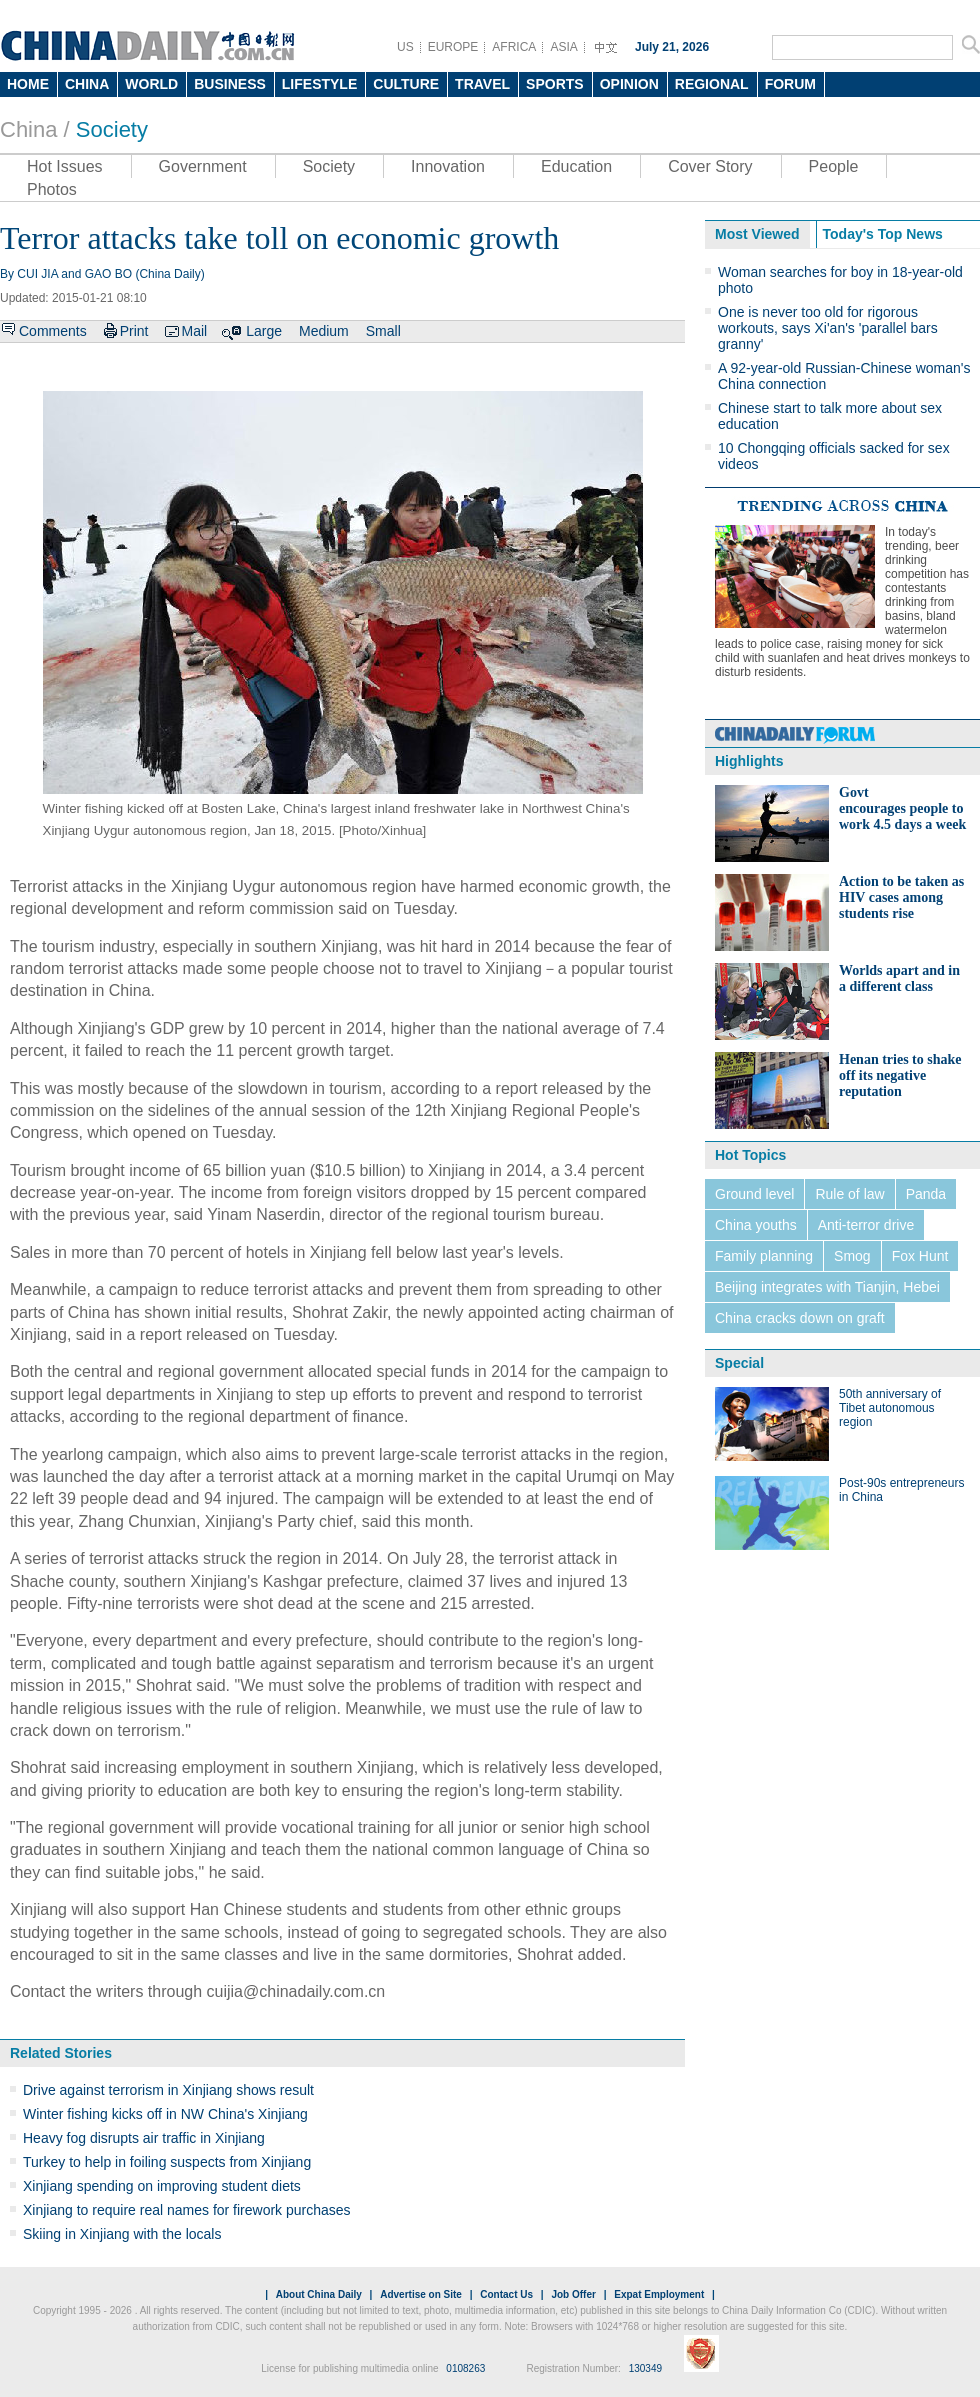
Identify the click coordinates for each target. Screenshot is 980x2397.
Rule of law (849, 1194)
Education (576, 166)
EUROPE (453, 47)
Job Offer (573, 2294)
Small (383, 331)
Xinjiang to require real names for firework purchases (187, 2210)
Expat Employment (659, 2294)
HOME (28, 84)
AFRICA (514, 47)
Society (112, 129)
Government (203, 166)
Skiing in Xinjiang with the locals (122, 2234)
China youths (756, 1225)
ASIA (563, 47)
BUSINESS (230, 84)
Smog (852, 1256)
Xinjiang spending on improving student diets (162, 2186)
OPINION (629, 84)
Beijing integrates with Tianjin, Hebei (827, 1287)
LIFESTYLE (319, 84)
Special (739, 1363)
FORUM (790, 84)
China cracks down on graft (800, 1318)
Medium (324, 331)
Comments (53, 331)
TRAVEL (482, 84)
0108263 (465, 2368)
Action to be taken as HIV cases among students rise (901, 897)
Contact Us (506, 2294)
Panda (926, 1194)
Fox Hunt (920, 1256)
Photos (52, 189)
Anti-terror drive (866, 1225)
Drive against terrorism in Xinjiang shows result (168, 2090)
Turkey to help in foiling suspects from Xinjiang (167, 2162)
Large (264, 331)
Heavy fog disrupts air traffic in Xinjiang (144, 2138)
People (834, 166)
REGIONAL (712, 84)
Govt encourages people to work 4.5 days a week (902, 808)
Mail (194, 331)
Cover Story (710, 166)
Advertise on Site (421, 2294)
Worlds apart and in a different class (899, 978)
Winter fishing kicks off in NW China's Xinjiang (165, 2114)
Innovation (448, 166)
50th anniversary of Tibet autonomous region (890, 1408)
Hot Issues (65, 166)
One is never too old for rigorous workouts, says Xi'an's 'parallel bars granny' (828, 328)
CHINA (87, 84)
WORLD (151, 84)
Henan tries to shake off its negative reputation (900, 1075)
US (405, 47)
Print (134, 331)
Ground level (754, 1194)
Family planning (764, 1256)
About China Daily (319, 2294)
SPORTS (555, 84)
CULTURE (406, 84)
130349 (645, 2368)
